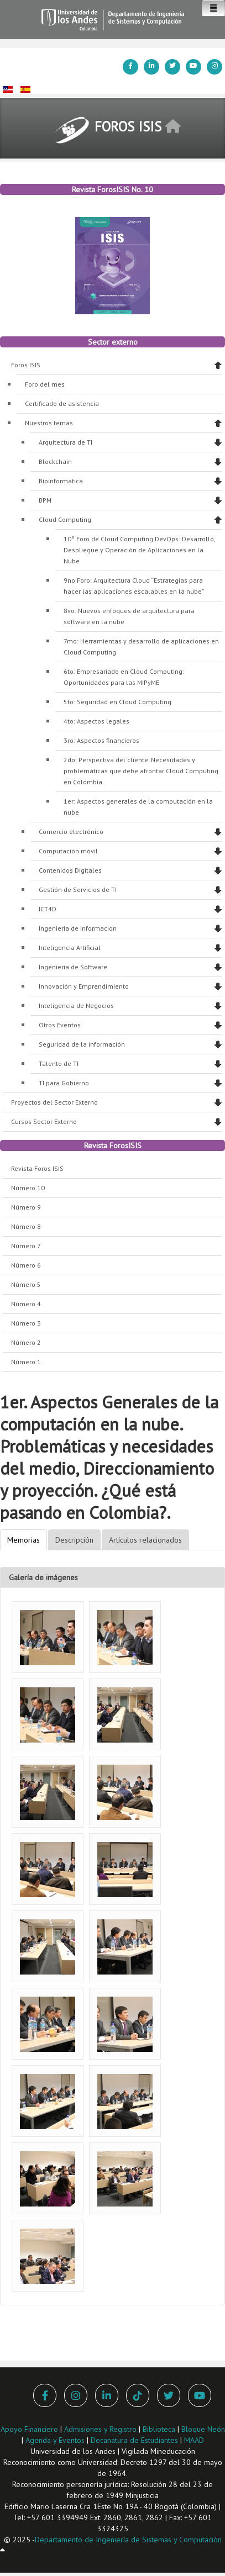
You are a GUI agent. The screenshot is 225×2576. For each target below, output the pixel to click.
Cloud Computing (65, 519)
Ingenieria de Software (73, 967)
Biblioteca (159, 2429)
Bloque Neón (203, 2429)
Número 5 (26, 1284)
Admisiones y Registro (100, 2429)
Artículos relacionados (145, 1540)
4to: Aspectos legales (96, 721)
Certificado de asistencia (62, 403)
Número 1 (26, 1362)
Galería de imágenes (43, 1577)
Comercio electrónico (71, 831)
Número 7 (26, 1246)
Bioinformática (61, 481)
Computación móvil (68, 851)
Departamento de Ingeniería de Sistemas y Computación (128, 2540)
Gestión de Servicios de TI (78, 889)
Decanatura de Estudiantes (134, 2440)
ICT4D (47, 909)
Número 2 (26, 1342)
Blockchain (55, 461)
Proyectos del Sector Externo (54, 1102)
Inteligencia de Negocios (76, 1005)
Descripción (74, 1540)
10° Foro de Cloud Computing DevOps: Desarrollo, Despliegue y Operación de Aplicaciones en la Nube (139, 550)
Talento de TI (59, 1063)
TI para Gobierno (64, 1083)
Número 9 (26, 1207)
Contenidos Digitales (70, 870)
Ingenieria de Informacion (78, 928)
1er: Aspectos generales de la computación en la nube (138, 806)
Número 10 (28, 1188)
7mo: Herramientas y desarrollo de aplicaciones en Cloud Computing (141, 646)
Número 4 (26, 1304)
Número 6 (26, 1265)
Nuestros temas (49, 423)
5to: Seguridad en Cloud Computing (117, 702)
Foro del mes (45, 384)
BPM (45, 500)
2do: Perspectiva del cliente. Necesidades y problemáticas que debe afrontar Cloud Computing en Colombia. (141, 771)
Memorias (23, 1540)
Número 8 (26, 1226)
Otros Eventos (60, 1025)
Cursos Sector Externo (44, 1121)
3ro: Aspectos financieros (101, 740)
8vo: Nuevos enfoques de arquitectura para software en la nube (129, 616)
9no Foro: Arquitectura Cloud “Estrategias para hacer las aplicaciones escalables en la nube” (134, 585)
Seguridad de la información (82, 1044)
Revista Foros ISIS (37, 1168)
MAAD (194, 2440)
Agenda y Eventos (55, 2440)
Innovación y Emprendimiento (84, 986)
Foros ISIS (25, 365)
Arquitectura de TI (65, 442)
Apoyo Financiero (29, 2429)
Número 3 (26, 1323)
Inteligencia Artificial (70, 947)
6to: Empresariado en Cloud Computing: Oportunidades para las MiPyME (124, 677)
